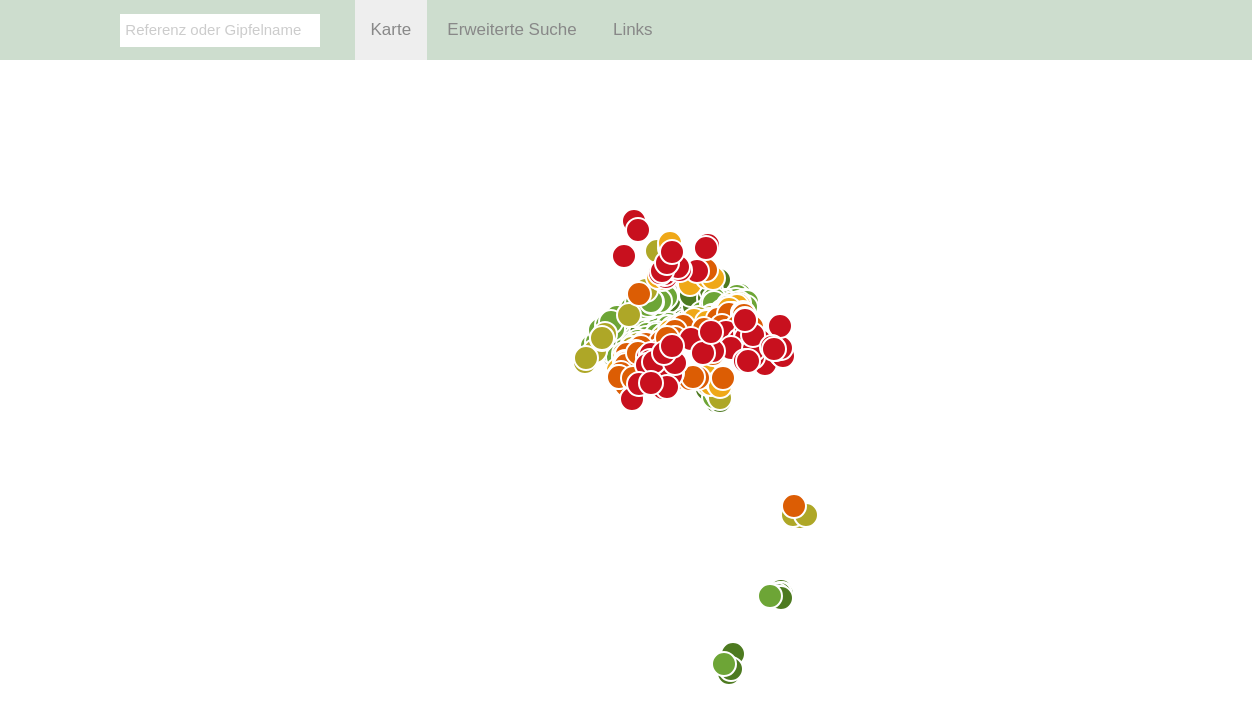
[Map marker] (724, 664)
